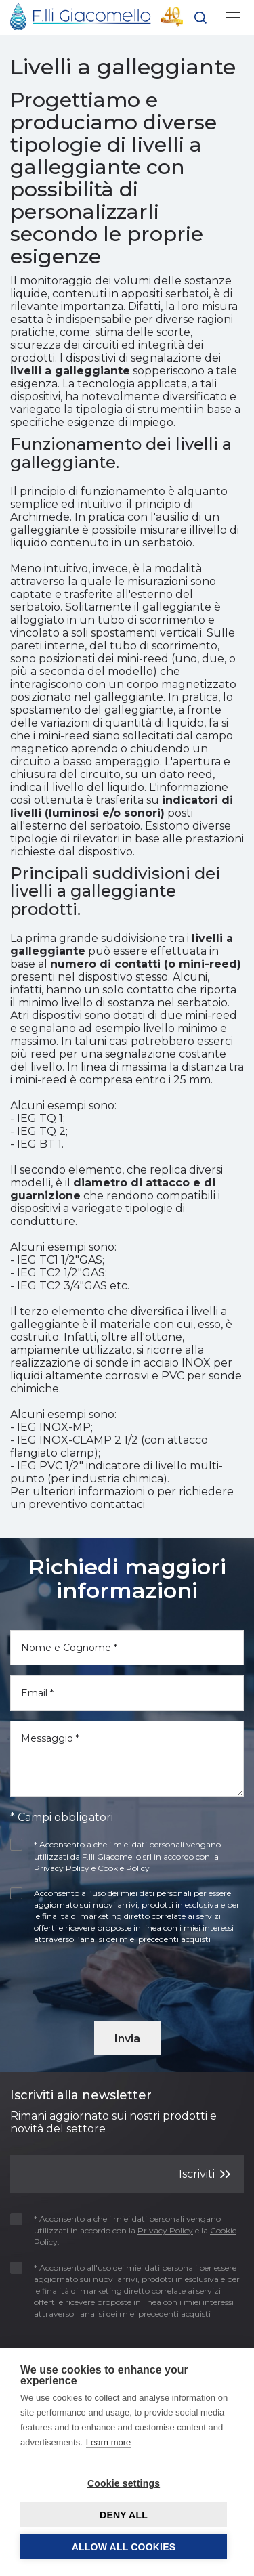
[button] (200, 20)
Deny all (124, 2515)
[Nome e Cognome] (127, 1647)
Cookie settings (123, 2483)
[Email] (127, 1693)
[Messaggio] (127, 1759)
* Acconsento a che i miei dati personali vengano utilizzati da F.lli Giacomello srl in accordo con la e (115, 1856)
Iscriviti (204, 2173)
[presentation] (89, 1978)
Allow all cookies (124, 2546)
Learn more (108, 2442)
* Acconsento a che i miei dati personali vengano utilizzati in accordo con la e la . (123, 2230)
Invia (127, 2038)
